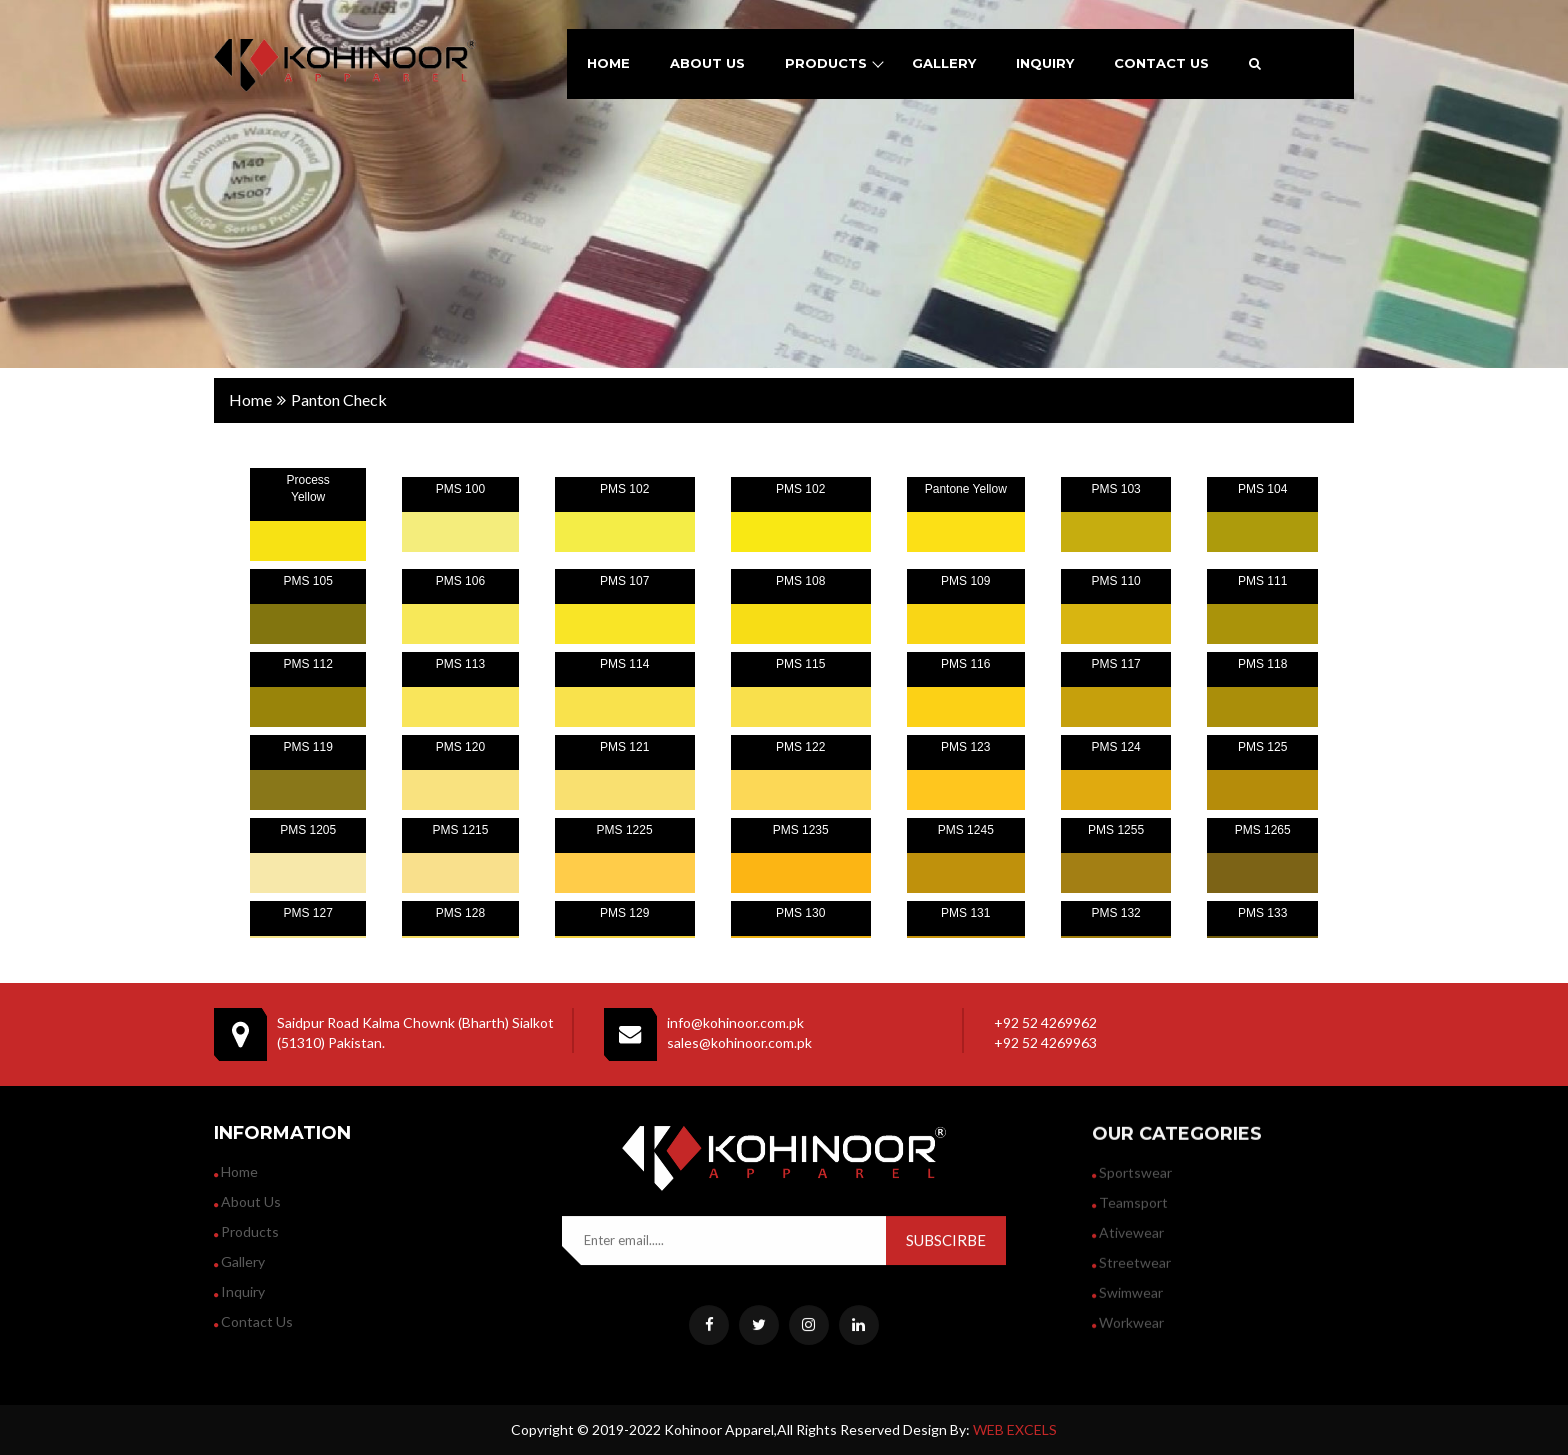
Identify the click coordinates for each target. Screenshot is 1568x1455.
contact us (1161, 63)
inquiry (1045, 63)
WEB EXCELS (1015, 1429)
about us (707, 63)
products (826, 63)
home (608, 63)
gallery (944, 63)
